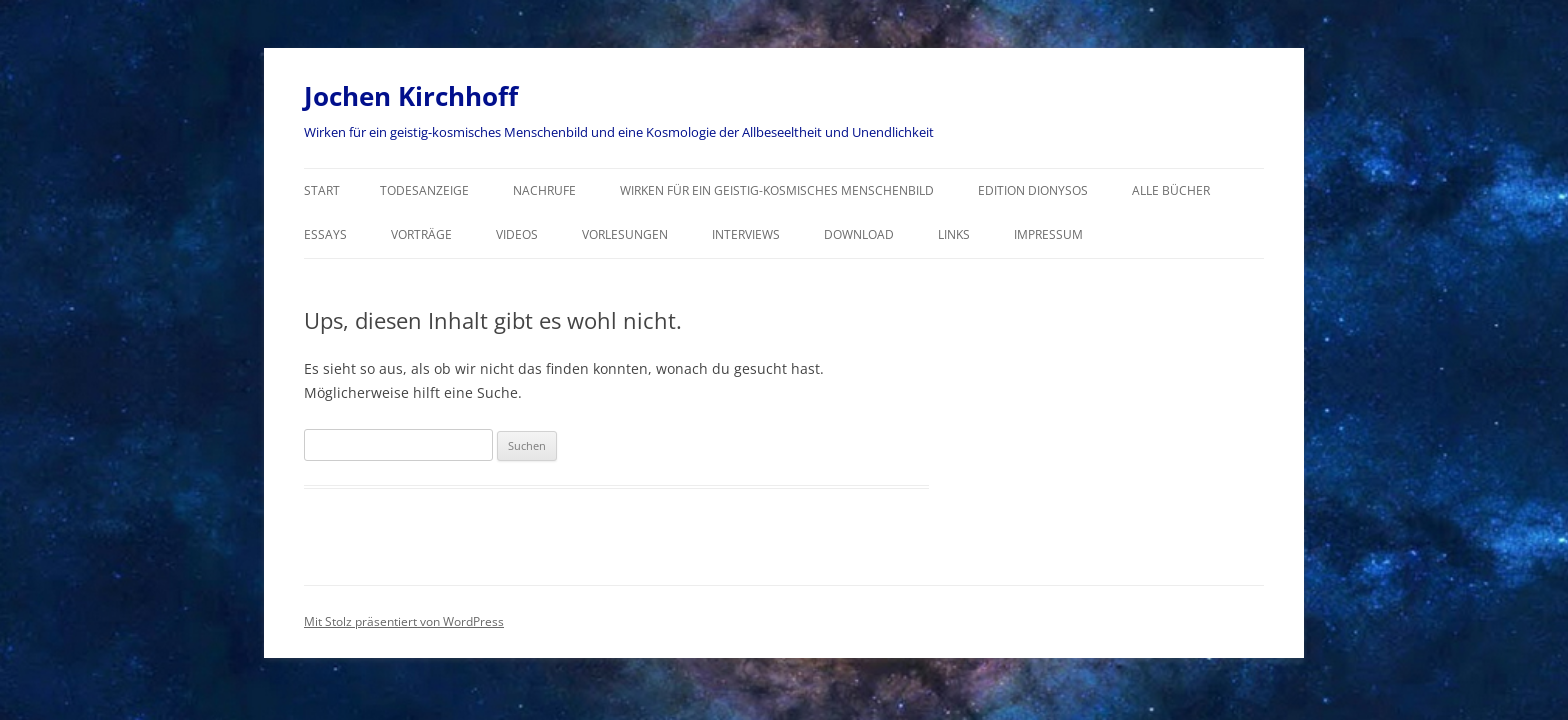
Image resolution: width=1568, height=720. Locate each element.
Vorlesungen (625, 234)
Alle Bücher (1171, 190)
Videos (517, 234)
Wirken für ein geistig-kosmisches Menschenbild (777, 190)
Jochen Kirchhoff (411, 96)
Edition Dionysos (1033, 190)
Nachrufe (544, 190)
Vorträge (421, 234)
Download (859, 234)
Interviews (746, 234)
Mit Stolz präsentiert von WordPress (404, 621)
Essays (325, 234)
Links (954, 234)
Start (322, 190)
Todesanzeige (424, 190)
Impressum (1048, 234)
